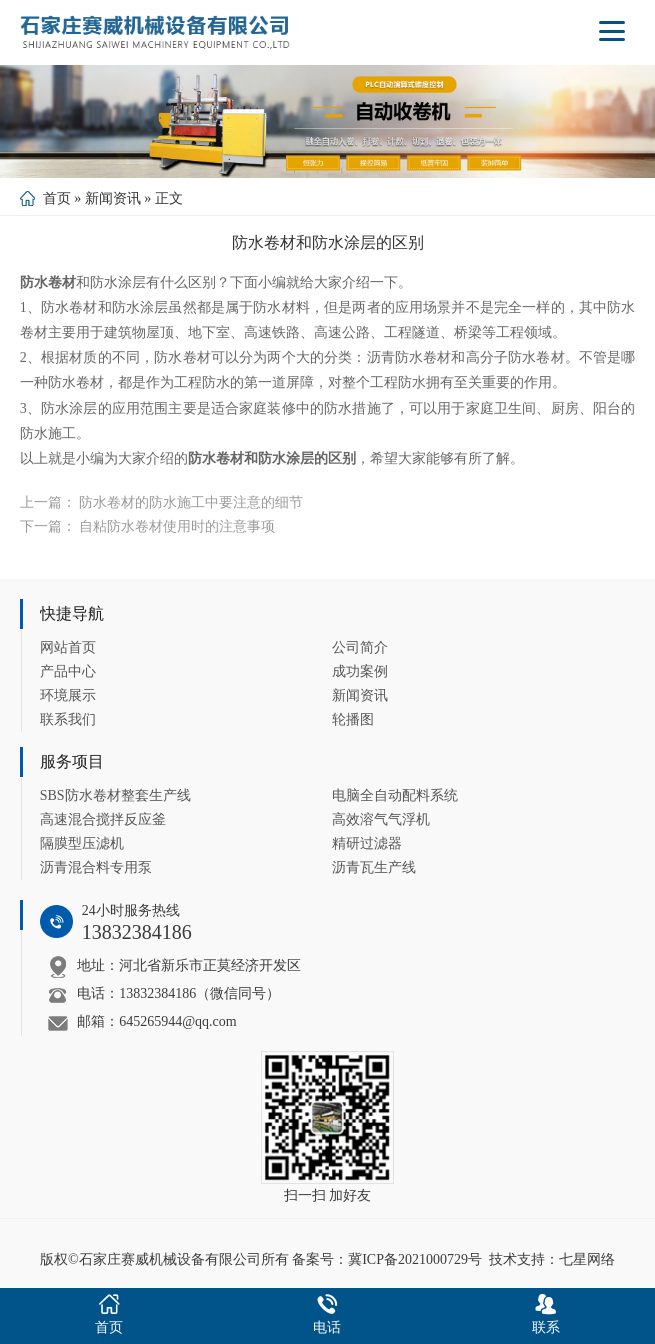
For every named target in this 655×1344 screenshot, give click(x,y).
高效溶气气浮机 (381, 819)
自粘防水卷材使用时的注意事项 (177, 526)
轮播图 (353, 719)
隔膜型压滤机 (82, 843)
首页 (57, 198)
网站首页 (68, 647)
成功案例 (360, 671)
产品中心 (68, 671)
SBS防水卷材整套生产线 (115, 795)
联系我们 (68, 719)
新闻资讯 (113, 198)
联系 (546, 1312)
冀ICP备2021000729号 (415, 1259)
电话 (327, 1312)
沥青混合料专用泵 (96, 867)
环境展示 (68, 695)
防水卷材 (48, 282)
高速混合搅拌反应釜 (103, 819)
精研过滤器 (367, 843)
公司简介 (360, 647)
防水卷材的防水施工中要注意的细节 (191, 502)
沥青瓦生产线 (374, 867)
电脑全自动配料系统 (395, 795)
